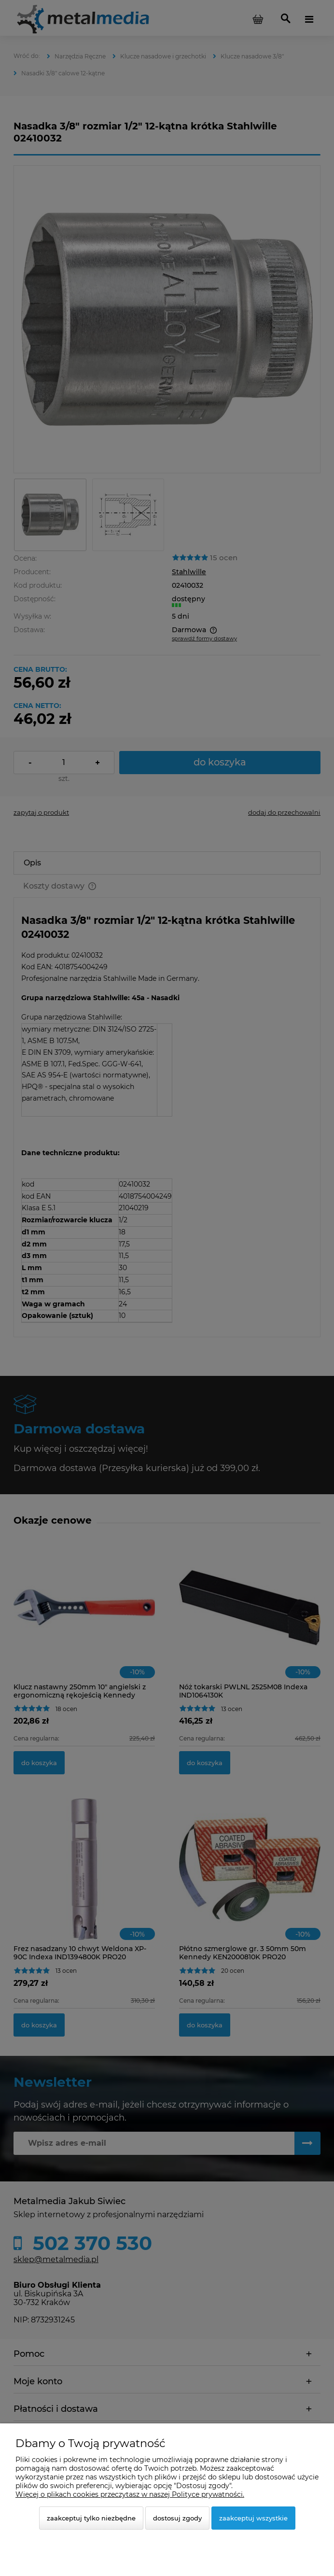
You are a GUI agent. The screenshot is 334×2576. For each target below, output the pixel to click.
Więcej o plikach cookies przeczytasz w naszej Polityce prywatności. (129, 2494)
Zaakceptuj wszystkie (253, 2518)
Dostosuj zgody (177, 2518)
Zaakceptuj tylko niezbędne (91, 2518)
